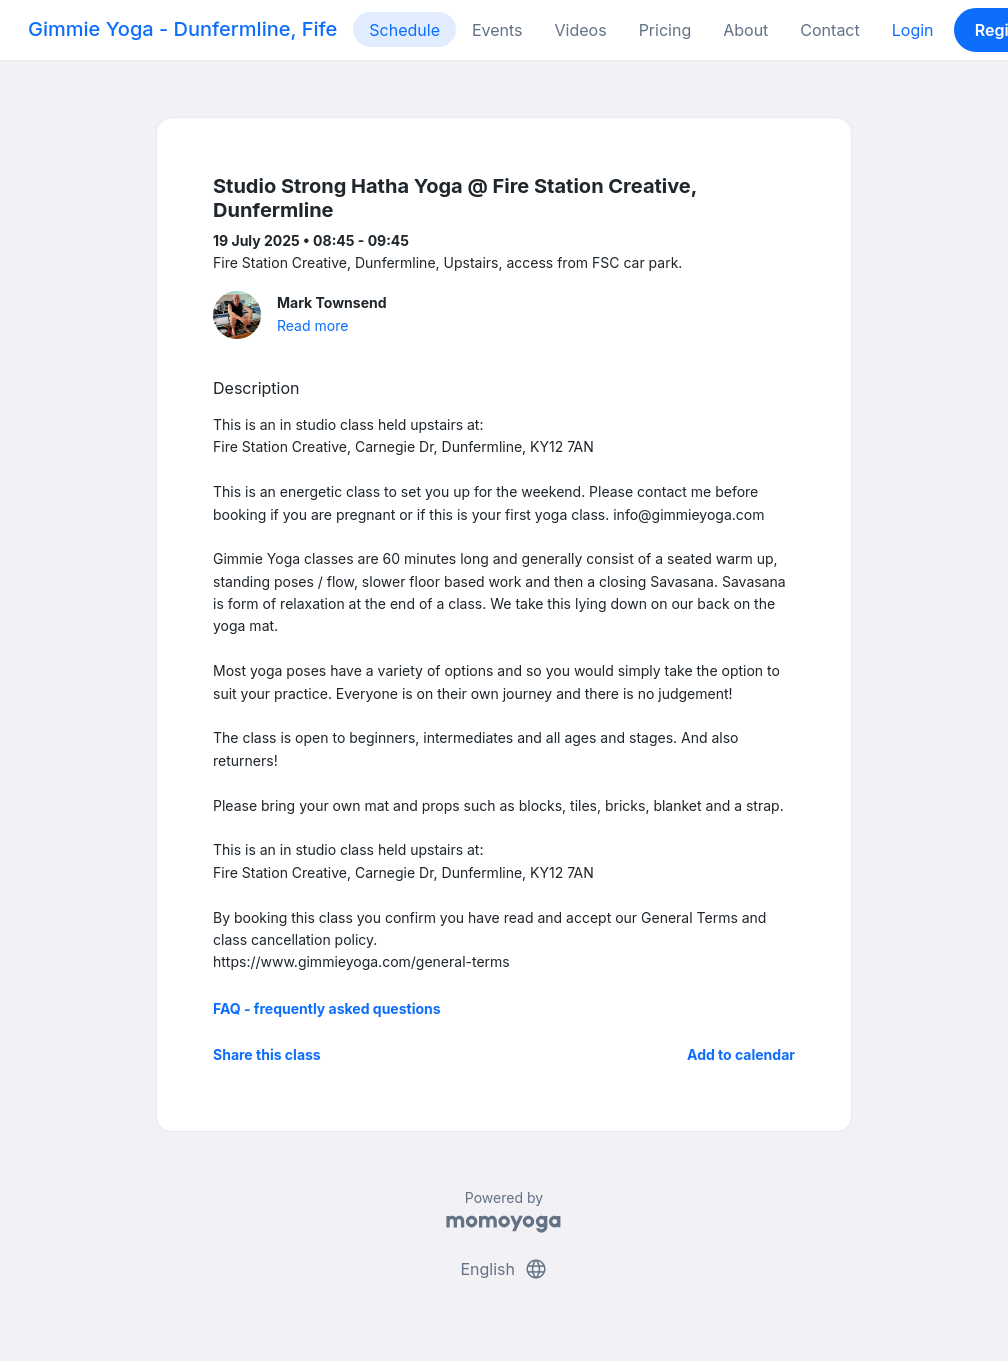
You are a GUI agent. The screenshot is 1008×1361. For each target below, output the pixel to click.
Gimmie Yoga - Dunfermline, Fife (182, 29)
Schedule (404, 30)
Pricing (665, 30)
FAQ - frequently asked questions (327, 1008)
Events (497, 30)
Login (913, 30)
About (745, 30)
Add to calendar (741, 1054)
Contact (829, 30)
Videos (581, 30)
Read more (312, 325)
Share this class (267, 1054)
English (503, 1269)
